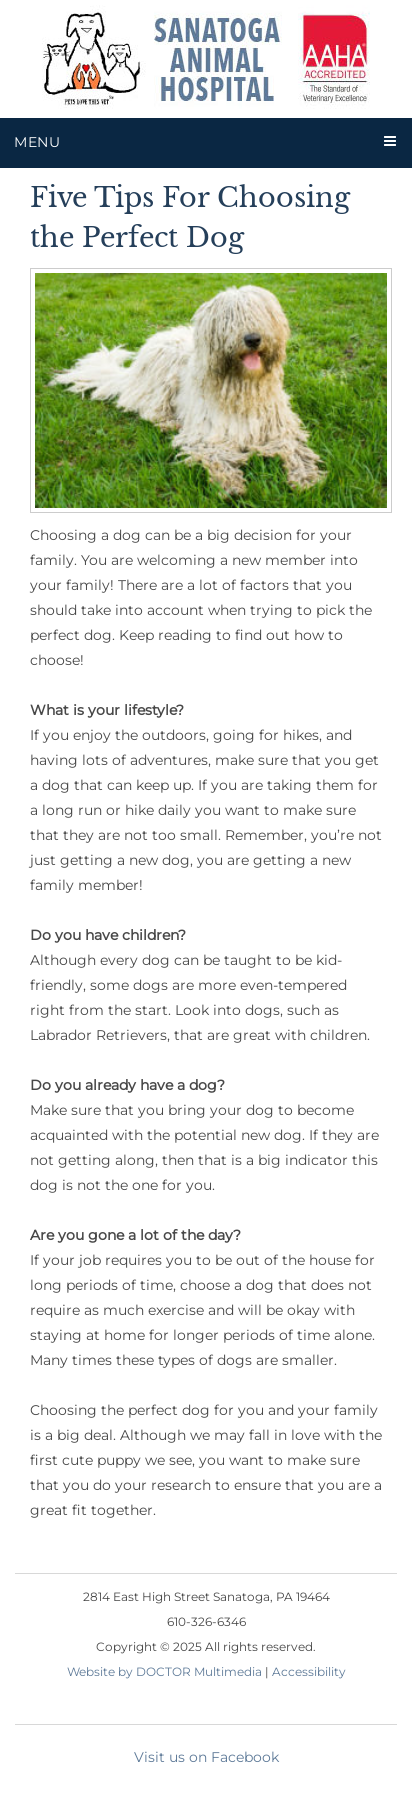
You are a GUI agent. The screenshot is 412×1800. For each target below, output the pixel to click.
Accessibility (309, 1671)
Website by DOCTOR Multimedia (164, 1671)
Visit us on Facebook (206, 1757)
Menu (37, 142)
